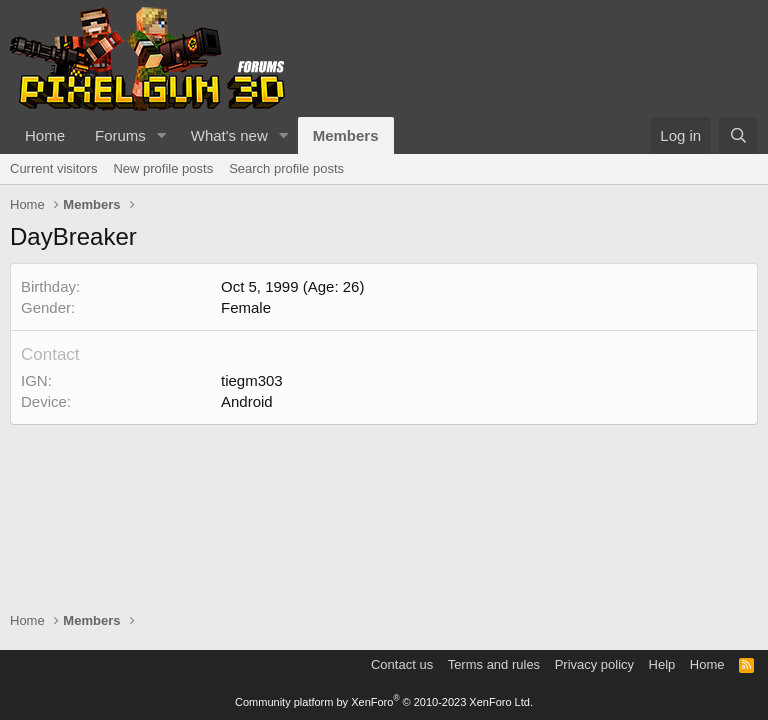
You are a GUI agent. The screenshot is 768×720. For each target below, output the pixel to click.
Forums (120, 135)
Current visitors (53, 168)
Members (346, 135)
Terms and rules (494, 664)
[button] (162, 135)
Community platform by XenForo (384, 702)
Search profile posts (286, 168)
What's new (229, 135)
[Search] (738, 135)
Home (45, 135)
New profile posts (163, 168)
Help (662, 664)
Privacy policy (594, 664)
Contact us (402, 664)
